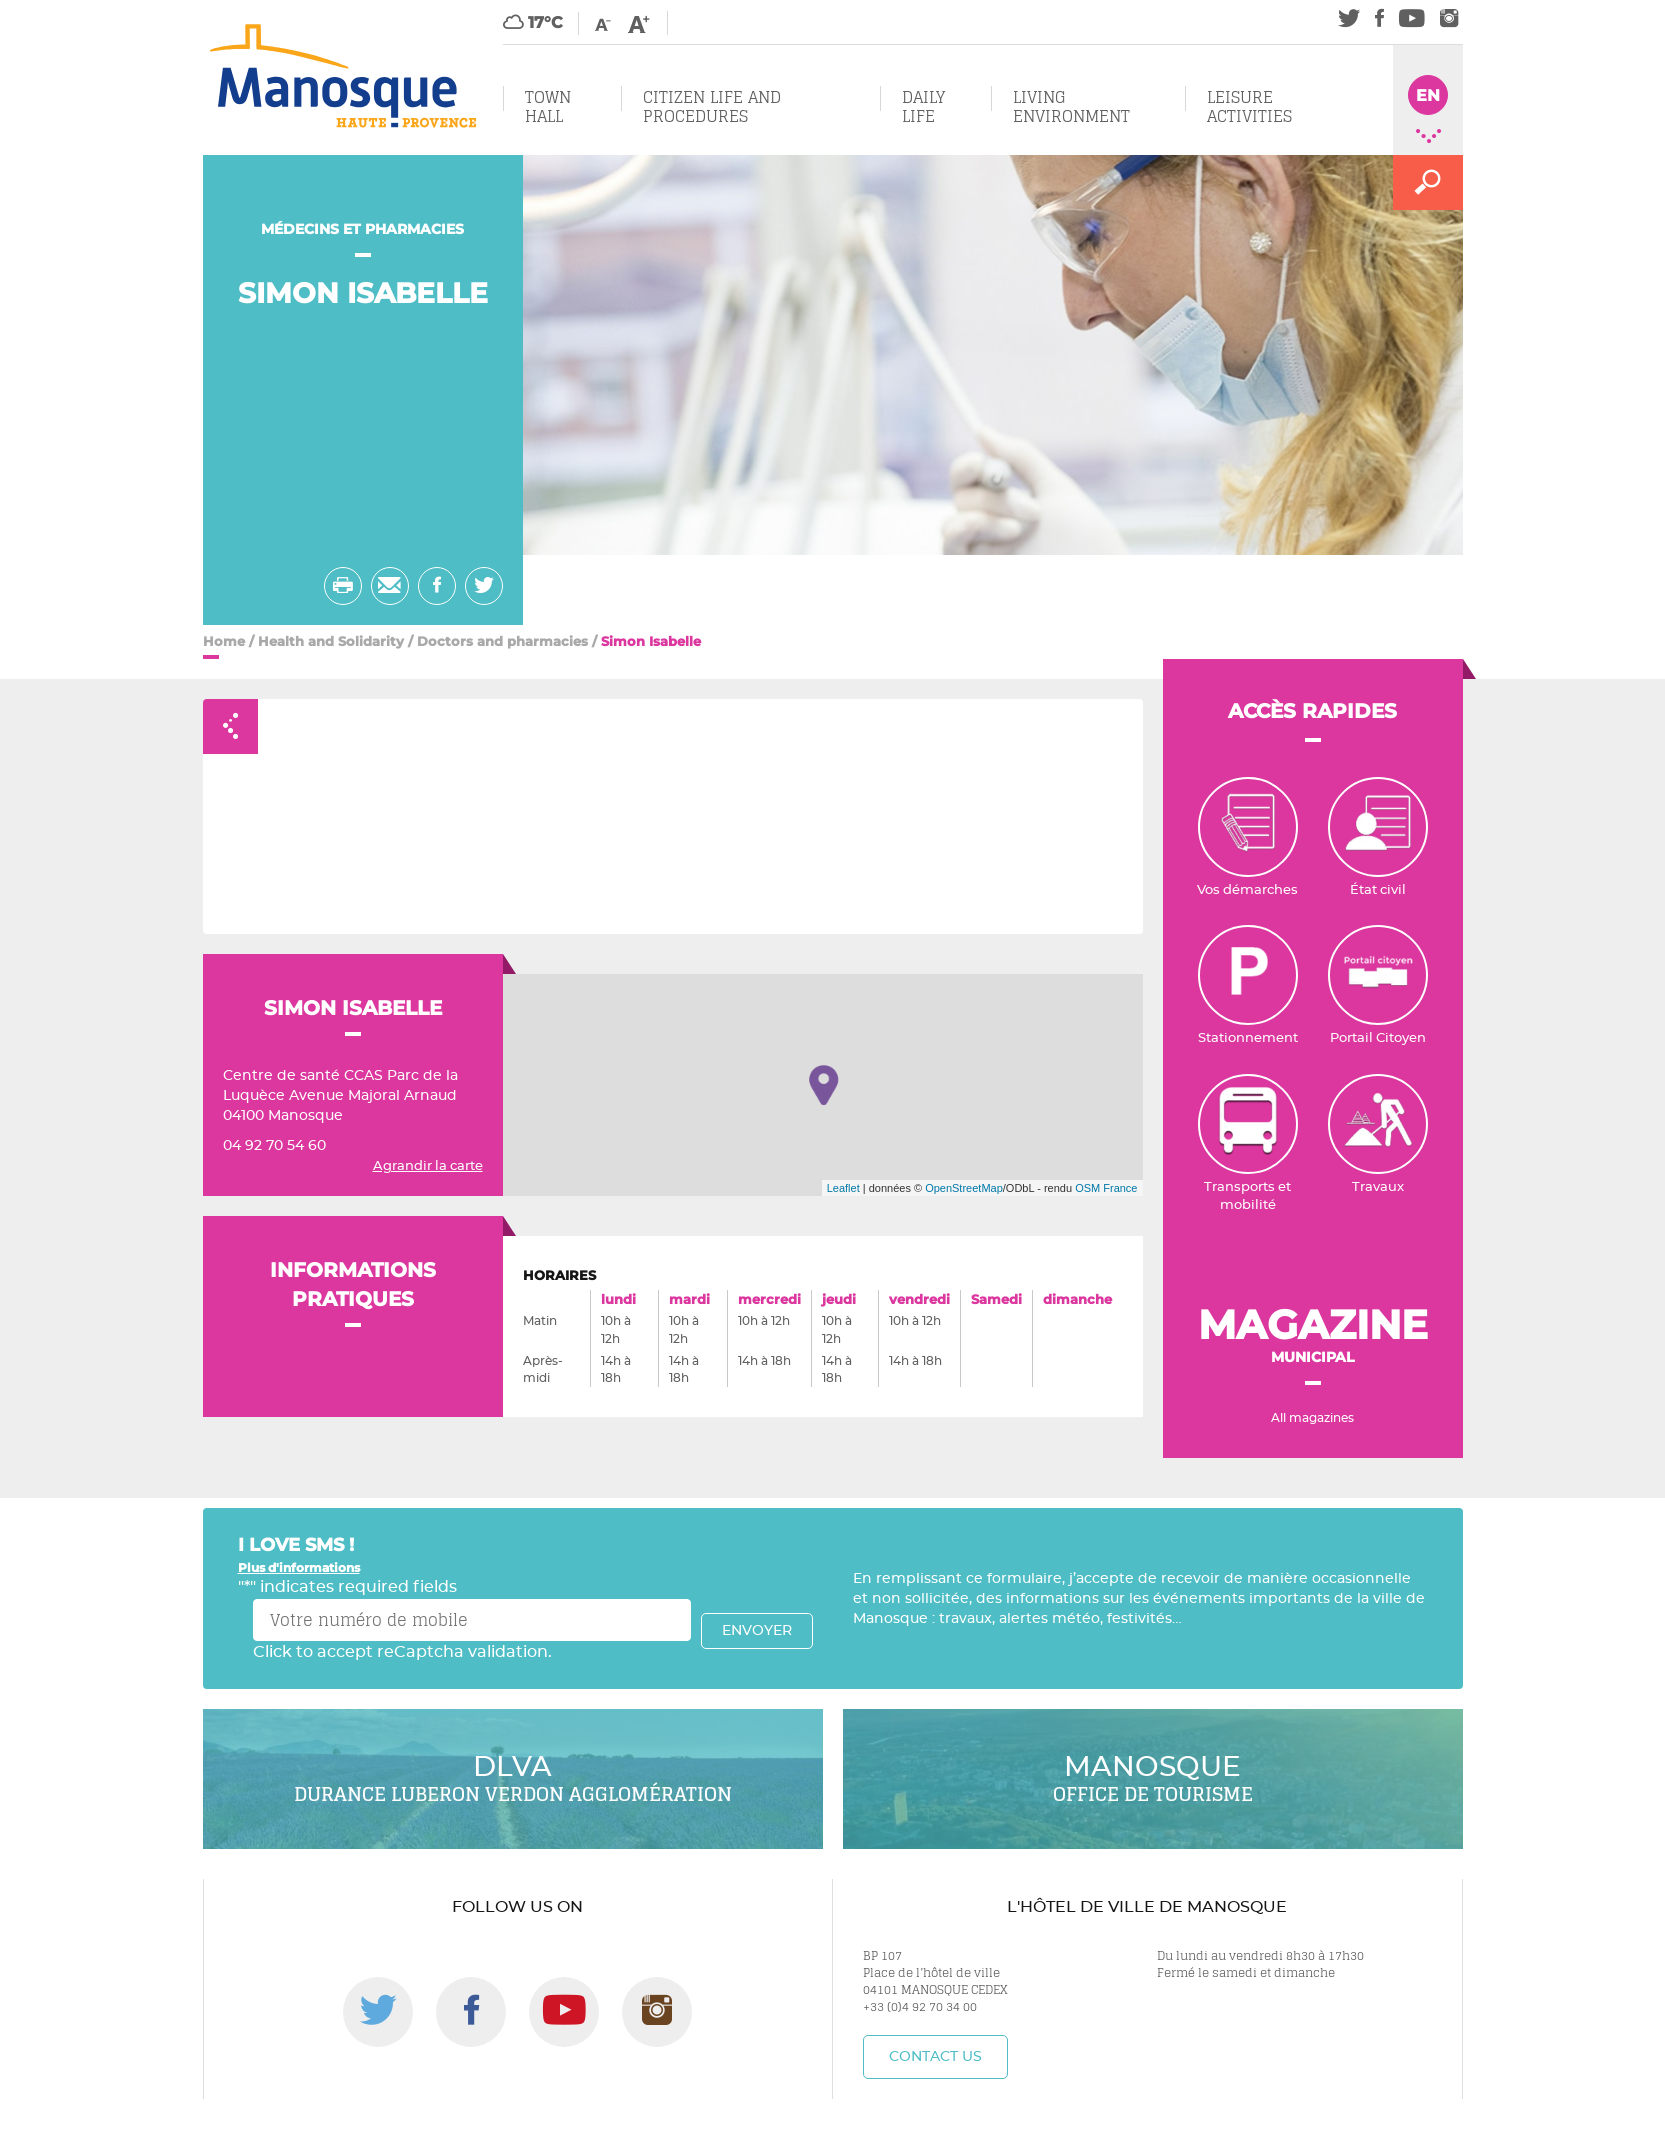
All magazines (1312, 1418)
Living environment (1071, 106)
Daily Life (923, 106)
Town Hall (548, 106)
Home (224, 641)
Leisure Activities (1249, 106)
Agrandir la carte (428, 1166)
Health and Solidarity (331, 641)
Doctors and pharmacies (502, 641)
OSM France (1106, 1188)
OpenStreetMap (964, 1188)
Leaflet (843, 1188)
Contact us (935, 2057)
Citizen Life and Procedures (712, 106)
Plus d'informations (299, 1567)
